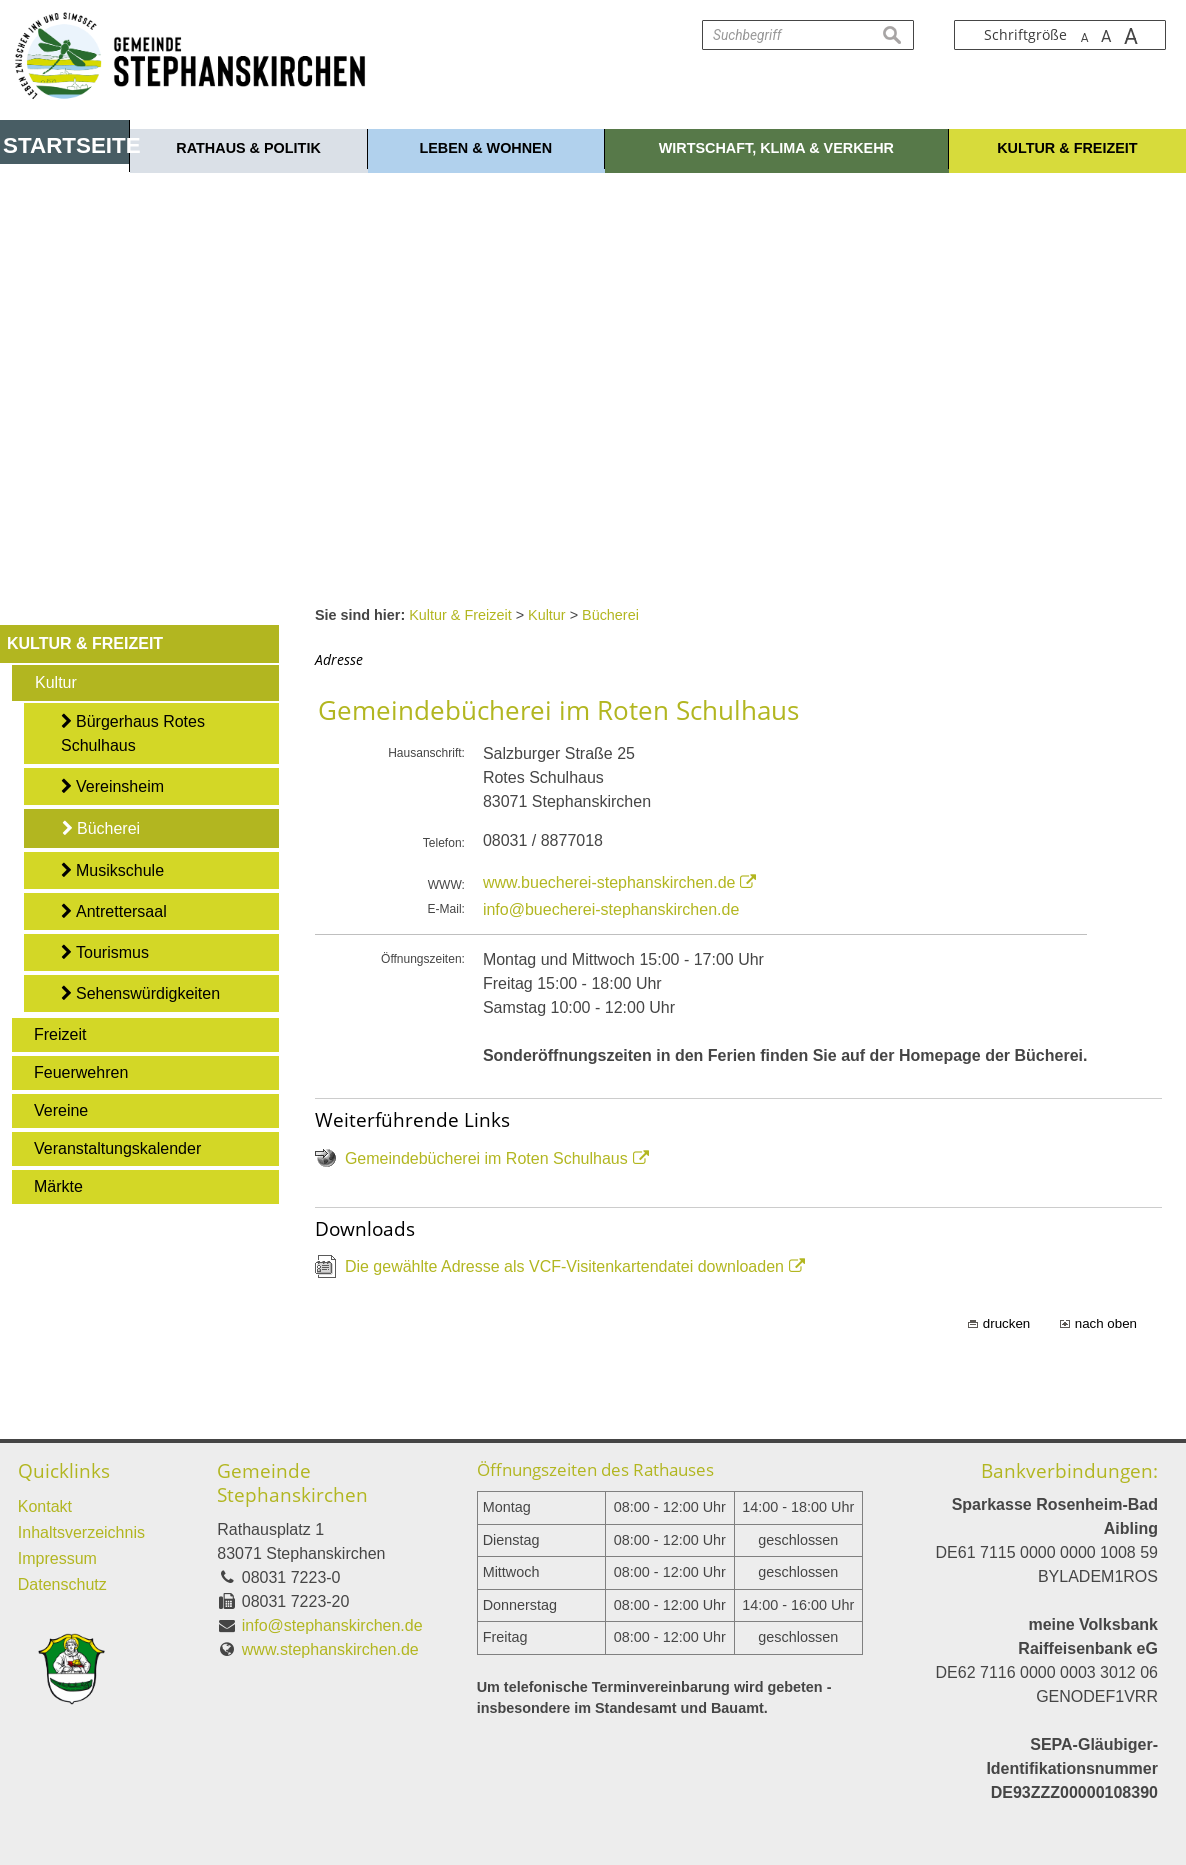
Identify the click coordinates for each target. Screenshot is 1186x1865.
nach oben (1106, 1323)
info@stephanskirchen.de (332, 1625)
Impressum (57, 1558)
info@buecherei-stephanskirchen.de (611, 909)
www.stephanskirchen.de (330, 1649)
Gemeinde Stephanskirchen (292, 1482)
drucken (1006, 1323)
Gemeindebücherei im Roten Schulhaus (486, 1158)
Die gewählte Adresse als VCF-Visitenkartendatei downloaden (564, 1266)
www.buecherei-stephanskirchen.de (609, 882)
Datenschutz (62, 1584)
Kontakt (45, 1506)
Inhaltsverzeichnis (81, 1532)
